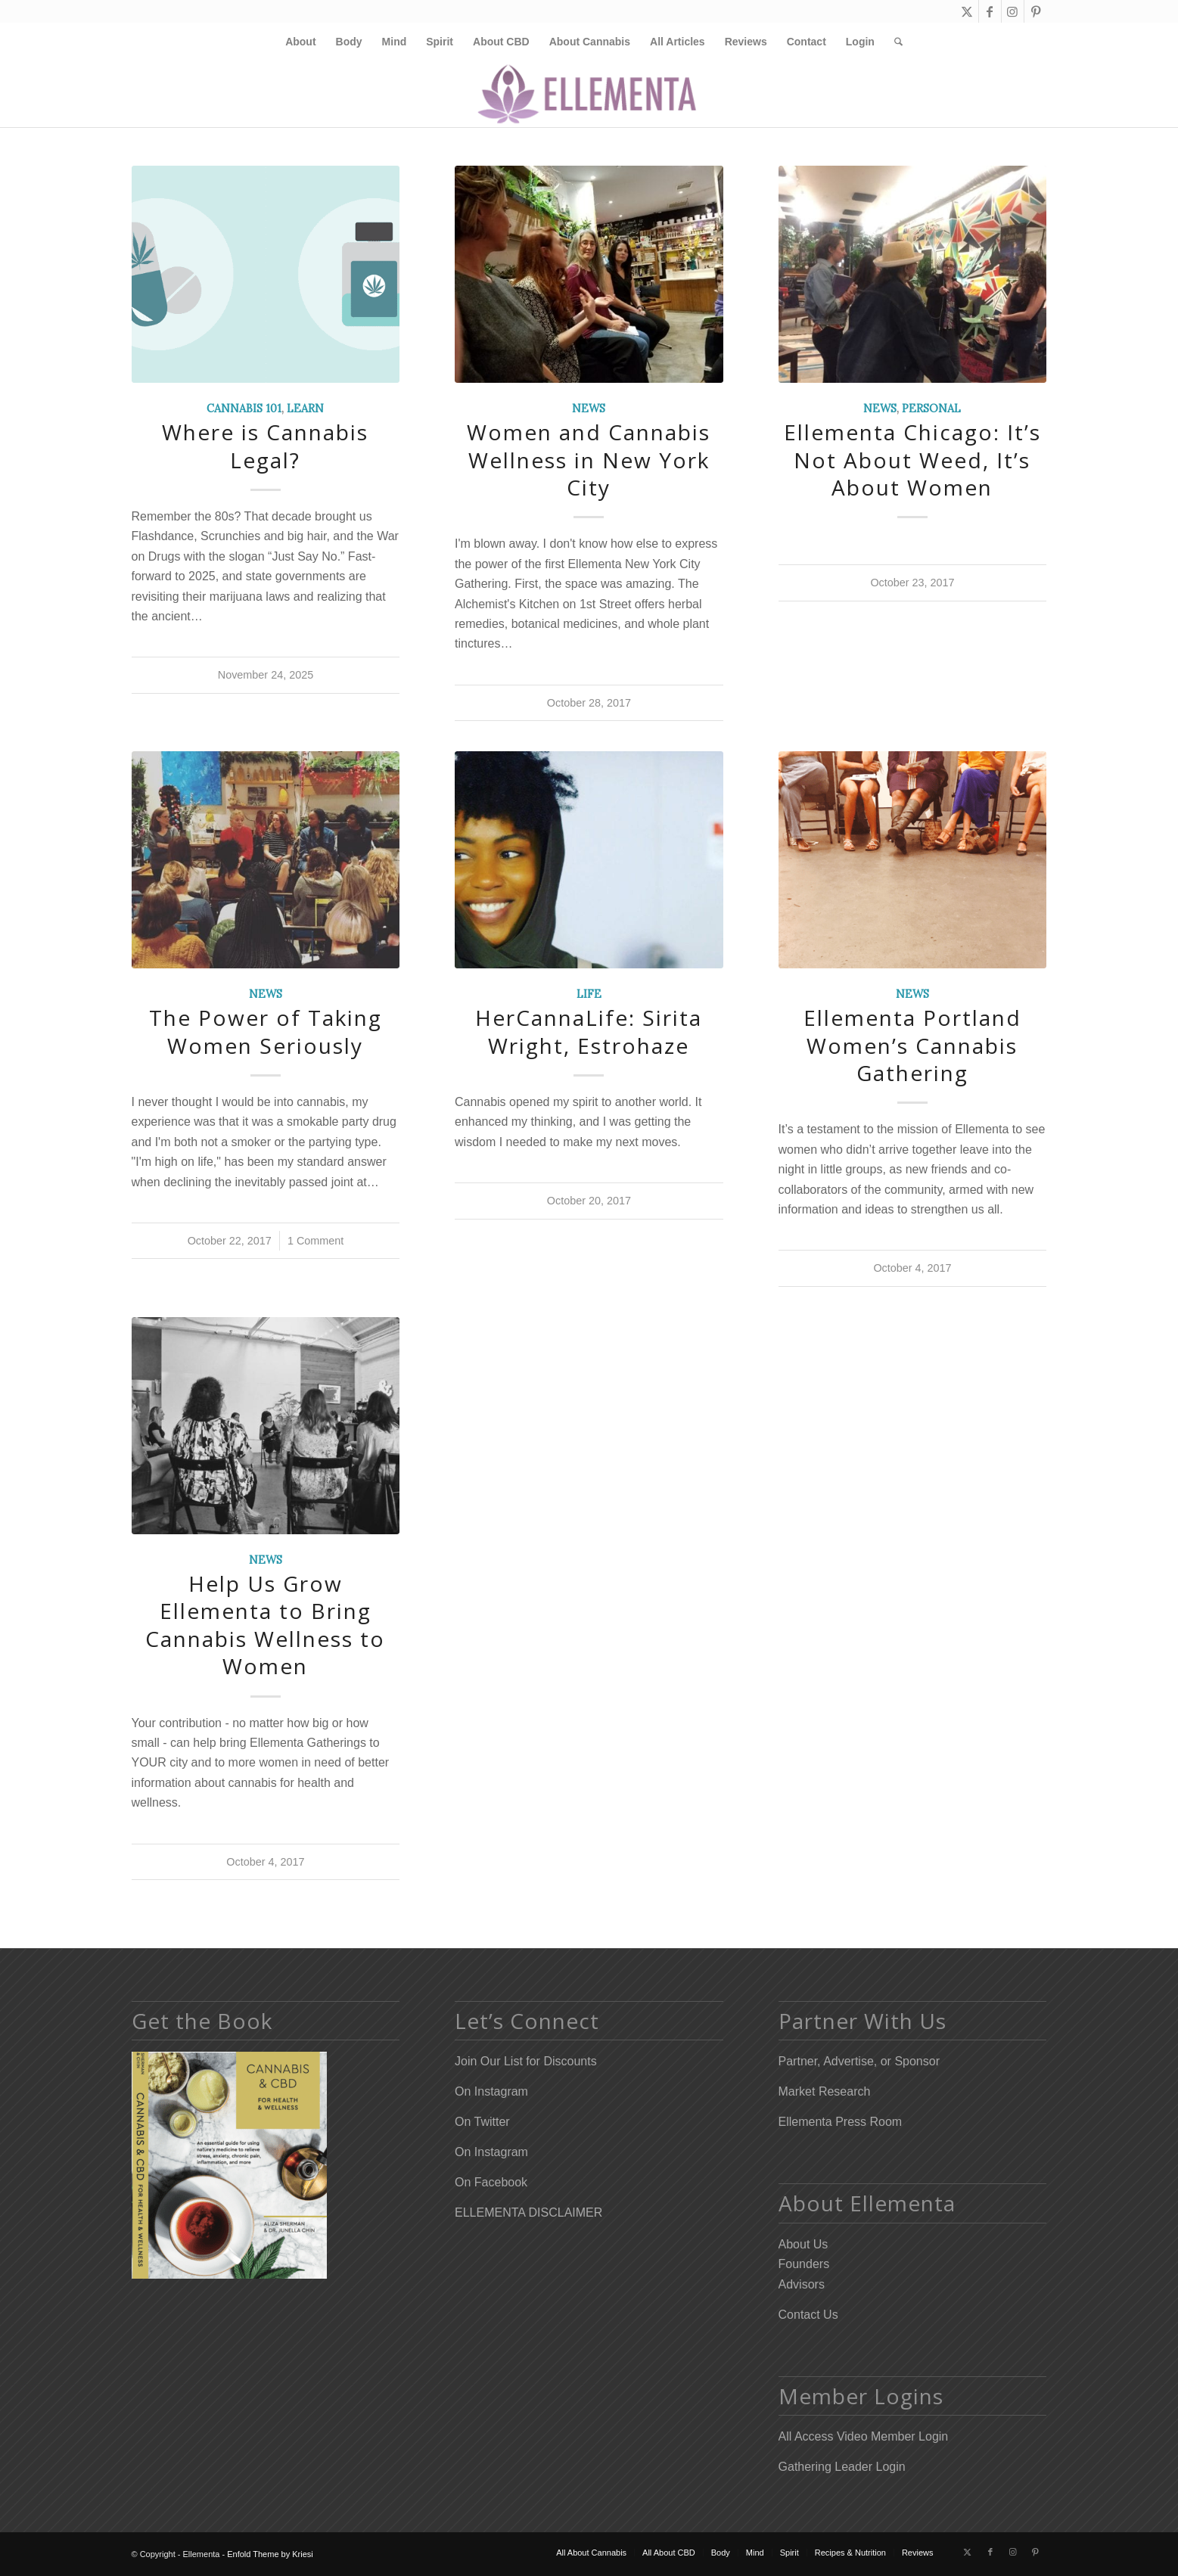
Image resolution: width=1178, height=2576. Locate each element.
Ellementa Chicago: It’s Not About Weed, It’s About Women (912, 460)
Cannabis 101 (244, 408)
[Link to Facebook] (990, 11)
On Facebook (491, 2182)
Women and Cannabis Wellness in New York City (588, 460)
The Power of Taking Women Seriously (265, 1031)
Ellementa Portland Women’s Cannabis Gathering (912, 1045)
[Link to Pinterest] (1035, 11)
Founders (804, 2263)
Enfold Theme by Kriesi (270, 2554)
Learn (305, 408)
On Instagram (491, 2091)
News (588, 408)
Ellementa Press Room (841, 2121)
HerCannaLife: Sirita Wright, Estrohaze (588, 1031)
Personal (931, 408)
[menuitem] (300, 42)
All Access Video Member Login (864, 2436)
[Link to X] (967, 11)
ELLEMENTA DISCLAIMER (528, 2212)
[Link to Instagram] (1013, 11)
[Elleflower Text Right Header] (589, 94)
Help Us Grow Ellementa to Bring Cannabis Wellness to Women (265, 1624)
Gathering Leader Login (842, 2466)
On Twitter (482, 2121)
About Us (803, 2244)
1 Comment (315, 1241)
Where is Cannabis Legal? (265, 446)
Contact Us (808, 2314)
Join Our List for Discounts (526, 2061)
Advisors (802, 2284)
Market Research (825, 2091)
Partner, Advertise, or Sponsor (859, 2061)
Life (589, 994)
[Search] (893, 42)
